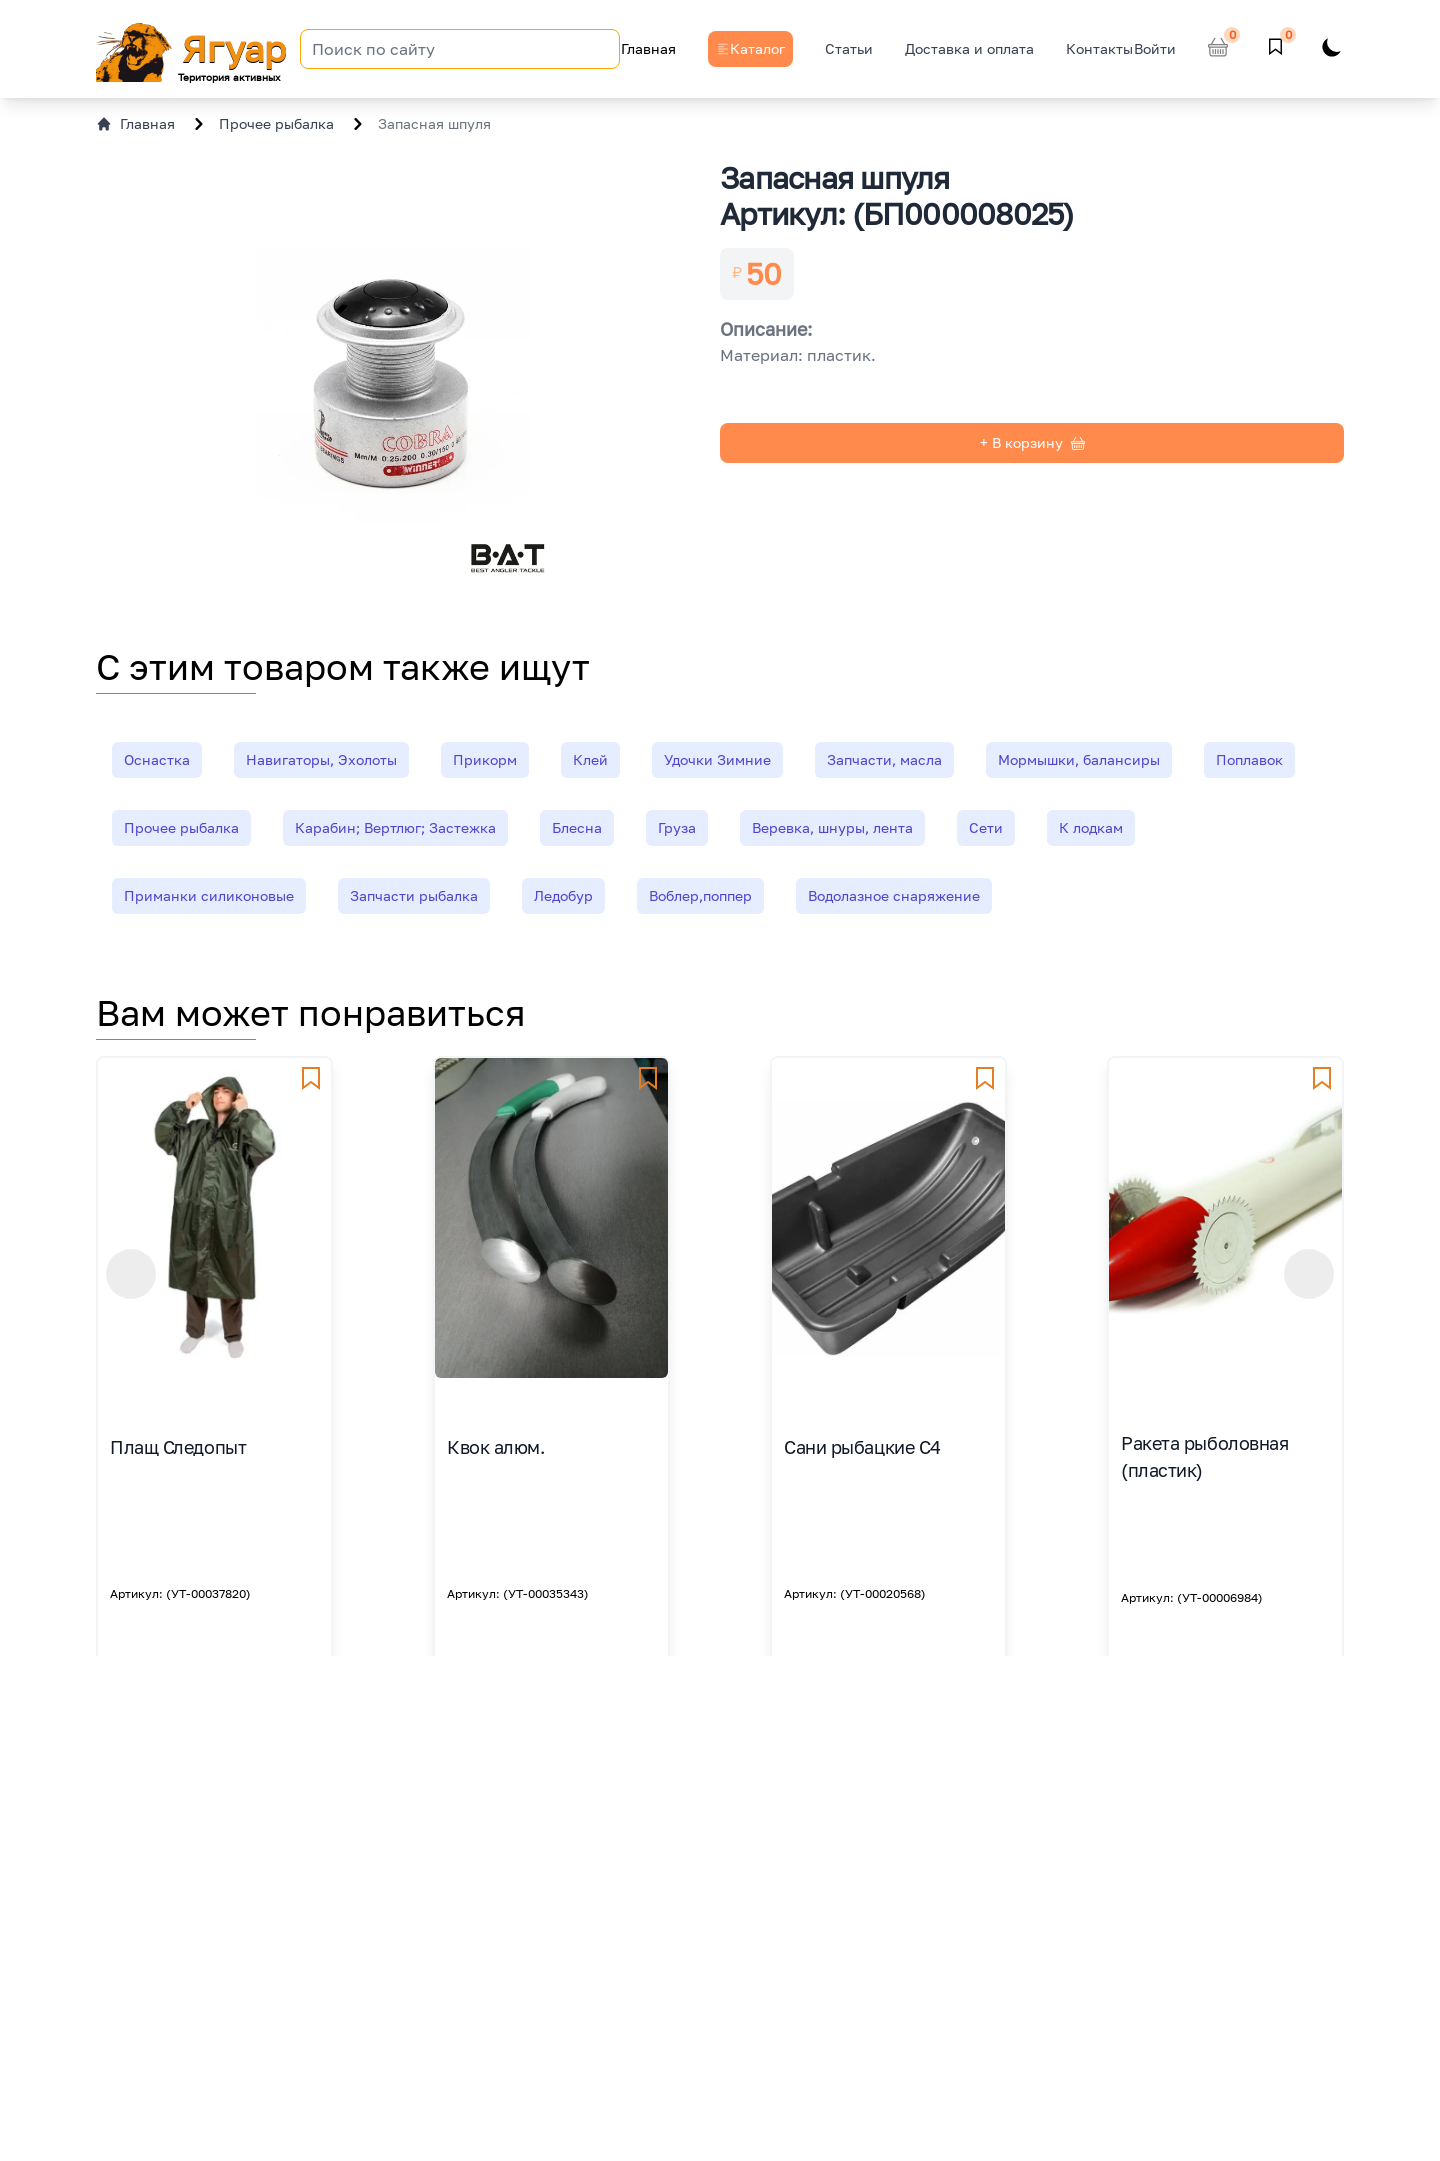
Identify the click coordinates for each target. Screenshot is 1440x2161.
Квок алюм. (496, 1447)
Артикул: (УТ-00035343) (518, 1593)
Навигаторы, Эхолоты (321, 759)
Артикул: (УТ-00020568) (855, 1593)
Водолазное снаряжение (894, 895)
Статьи (849, 48)
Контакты (1099, 48)
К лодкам (1091, 827)
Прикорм (485, 759)
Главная (648, 48)
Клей (590, 759)
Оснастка (157, 759)
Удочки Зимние (717, 759)
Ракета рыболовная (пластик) (1204, 1456)
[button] (131, 1274)
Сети (986, 827)
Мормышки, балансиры (1079, 759)
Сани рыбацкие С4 (862, 1447)
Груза (677, 827)
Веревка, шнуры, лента (832, 827)
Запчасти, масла (884, 759)
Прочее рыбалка (276, 123)
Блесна (577, 827)
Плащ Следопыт (178, 1447)
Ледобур (563, 895)
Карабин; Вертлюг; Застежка (395, 827)
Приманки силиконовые (209, 895)
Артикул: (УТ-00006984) (1192, 1597)
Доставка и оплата (969, 48)
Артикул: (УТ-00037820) (180, 1593)
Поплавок (1249, 759)
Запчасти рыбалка (414, 895)
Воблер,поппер (700, 895)
